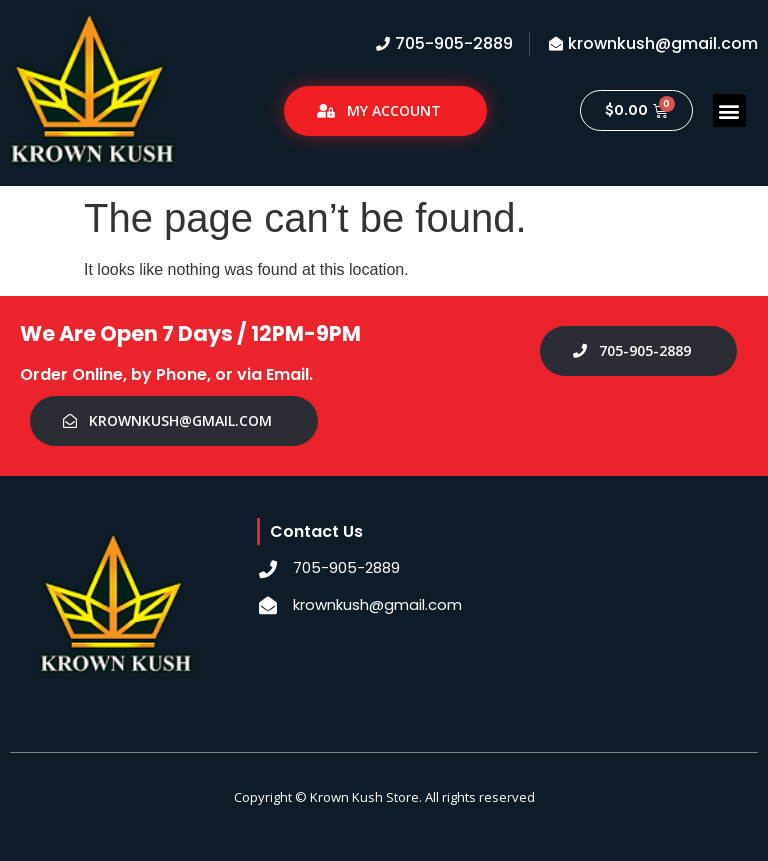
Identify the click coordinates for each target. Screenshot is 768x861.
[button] (729, 110)
